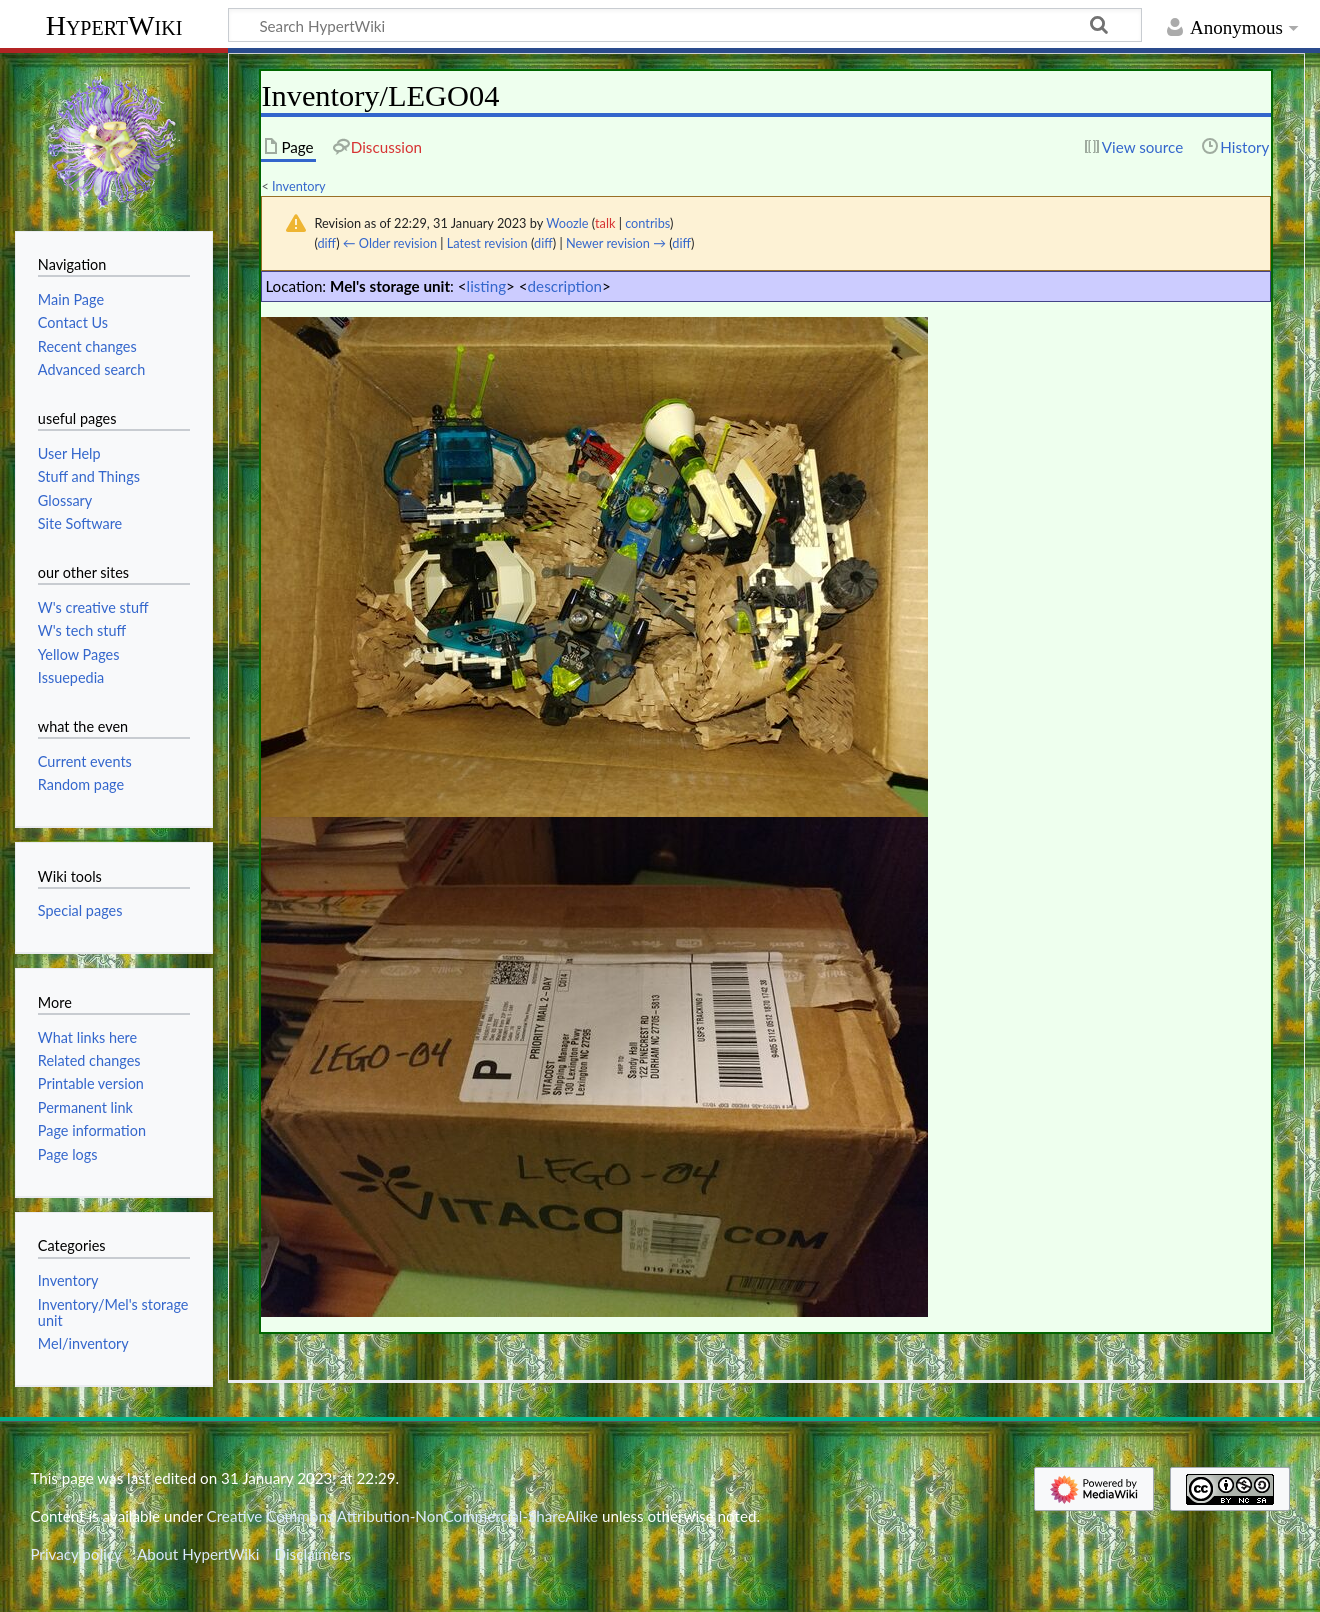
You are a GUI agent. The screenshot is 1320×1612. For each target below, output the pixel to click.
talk (605, 223)
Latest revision (487, 243)
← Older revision (390, 243)
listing (487, 286)
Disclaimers (313, 1554)
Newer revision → (616, 243)
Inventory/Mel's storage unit (113, 1312)
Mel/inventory (83, 1343)
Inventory (299, 186)
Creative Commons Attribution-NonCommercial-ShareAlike (403, 1516)
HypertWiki (114, 25)
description (565, 286)
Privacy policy (75, 1554)
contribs (647, 223)
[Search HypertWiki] (685, 25)
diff (326, 243)
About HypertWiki (198, 1554)
